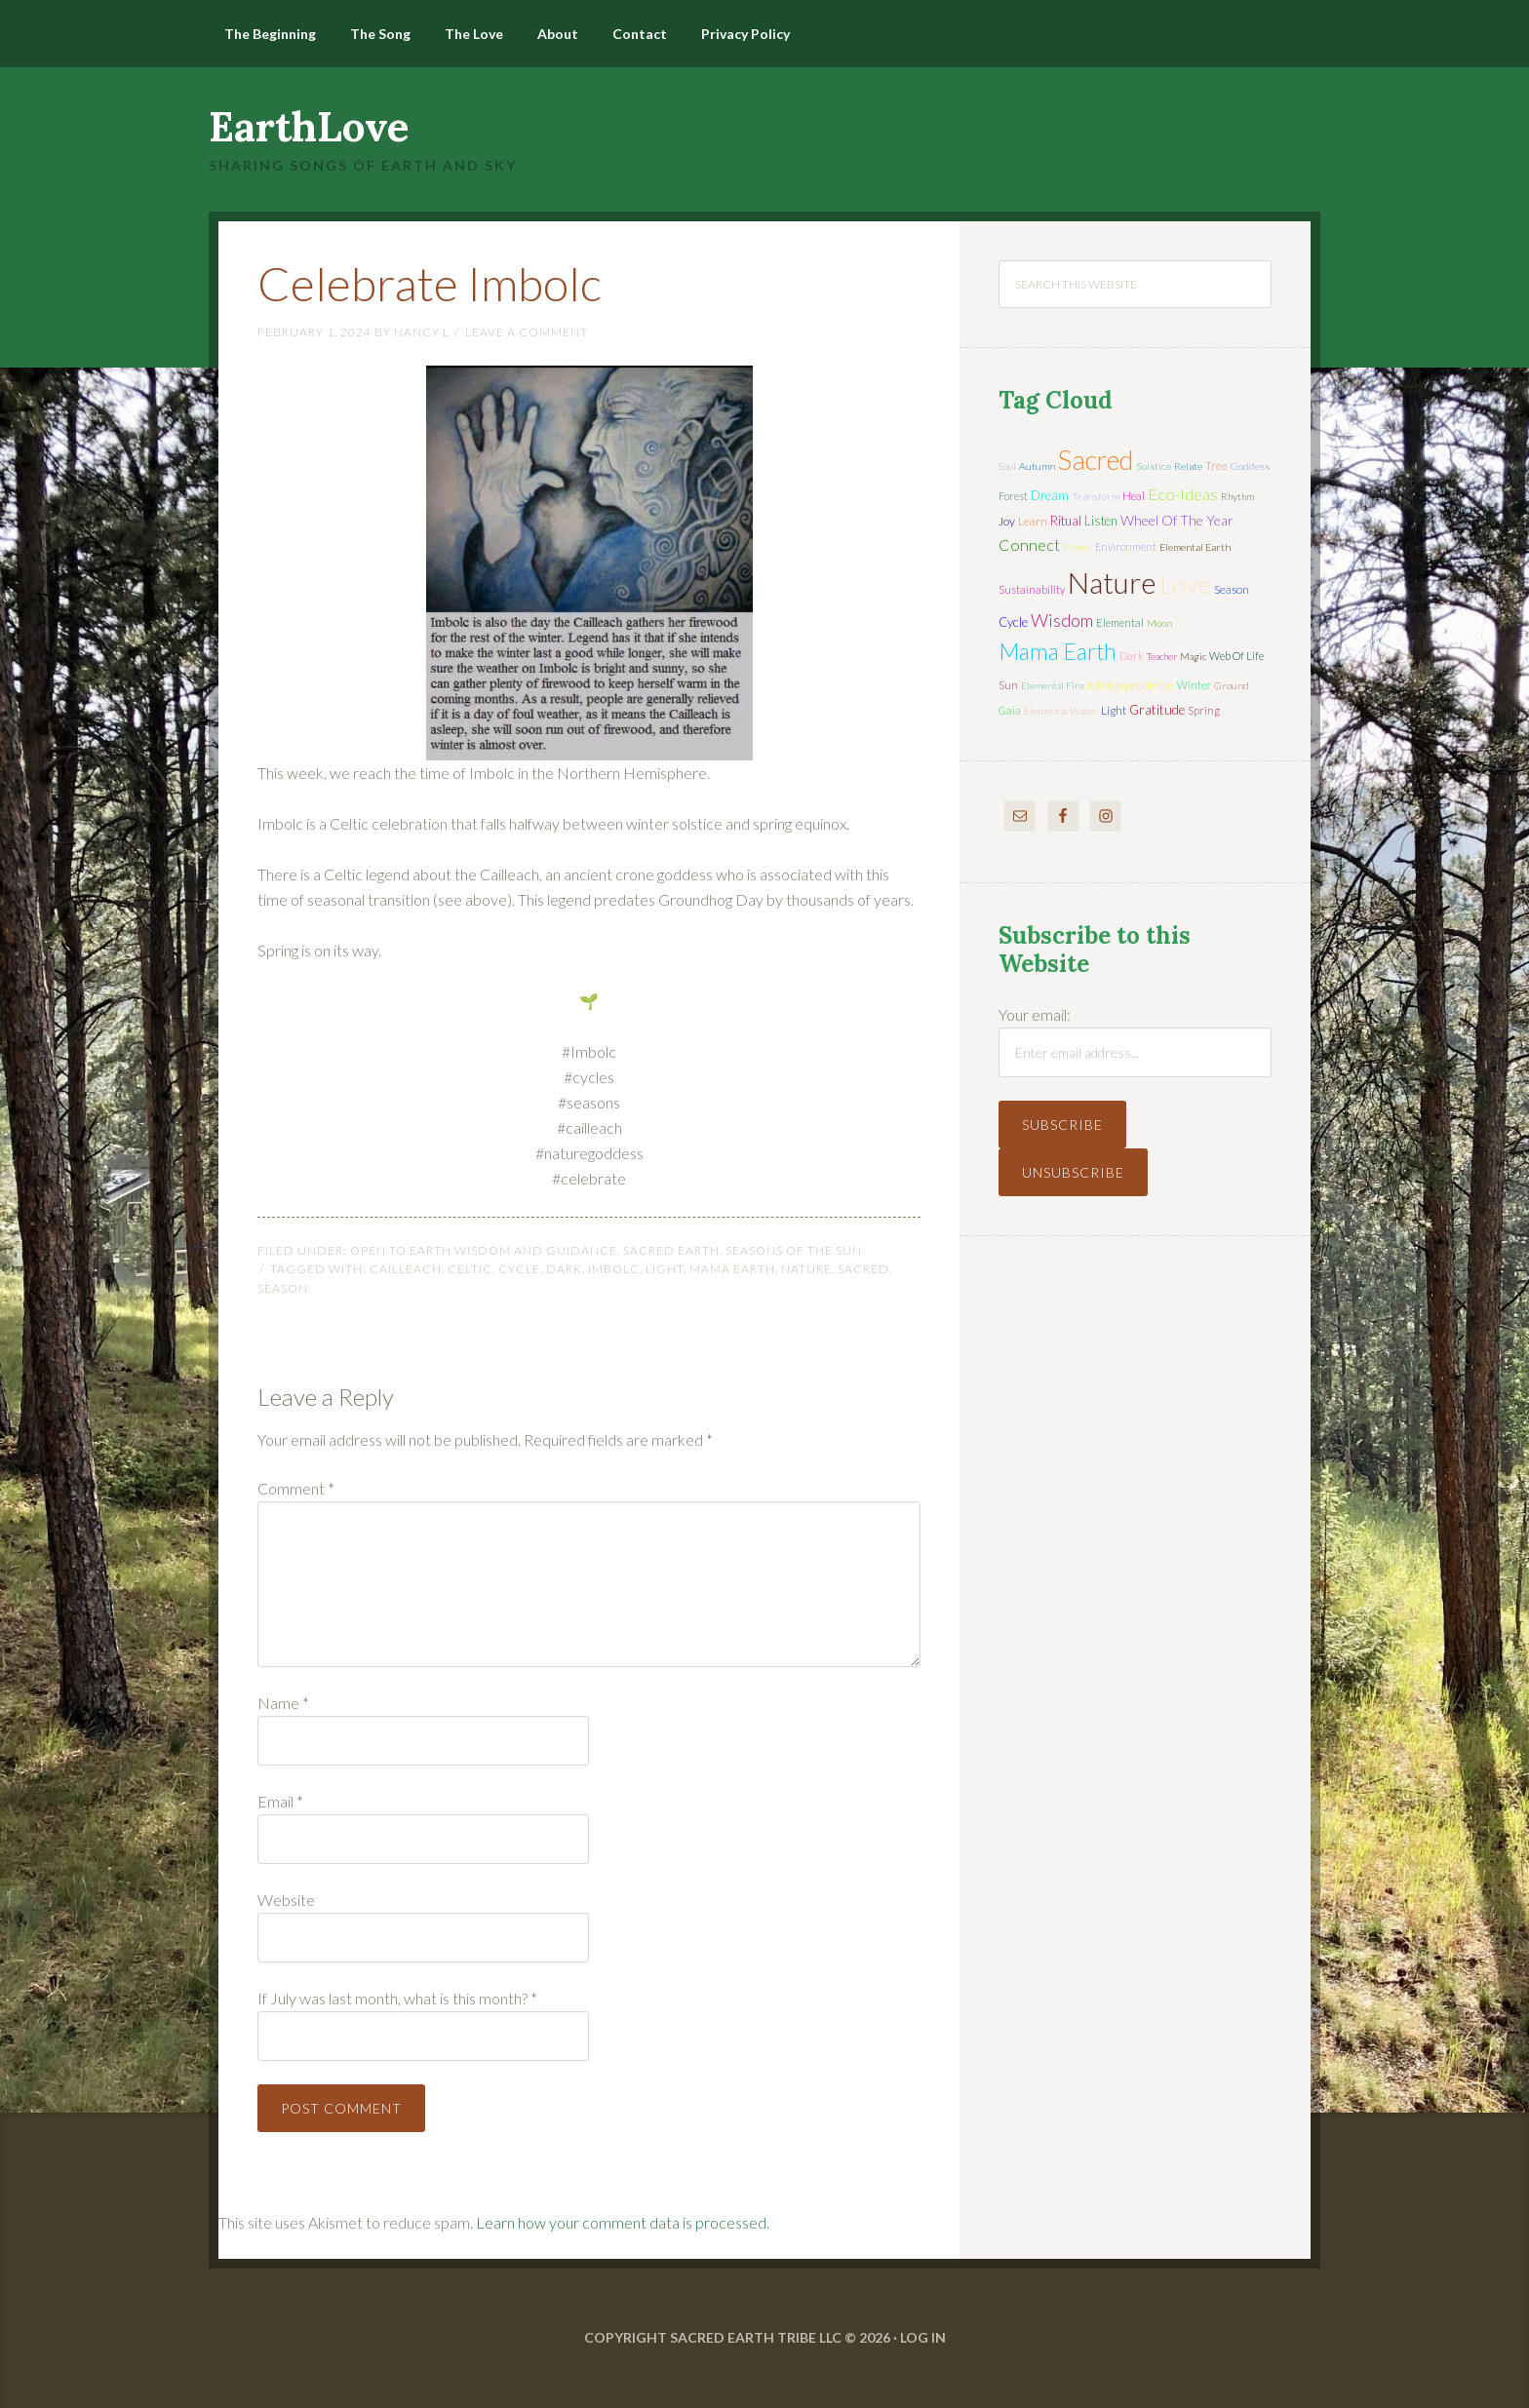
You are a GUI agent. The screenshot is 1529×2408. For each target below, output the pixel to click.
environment (1126, 546)
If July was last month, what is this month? (397, 1998)
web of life (1236, 655)
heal (1133, 495)
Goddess (1250, 466)
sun (1008, 685)
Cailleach (406, 1269)
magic (1193, 656)
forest (1013, 495)
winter (1194, 685)
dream (1050, 495)
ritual (1065, 520)
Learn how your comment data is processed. (622, 2222)
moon (1159, 623)
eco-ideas (1183, 494)
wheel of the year (1177, 520)
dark (564, 1269)
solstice (1153, 466)
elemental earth (1195, 547)
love (1185, 584)
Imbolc (614, 1269)
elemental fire (1052, 685)
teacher (1162, 656)
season (282, 1288)
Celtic (470, 1269)
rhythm (1237, 496)
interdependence (1130, 685)
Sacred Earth (671, 1250)
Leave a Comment (526, 332)
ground (1231, 685)
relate (1188, 466)
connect (1029, 544)
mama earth (732, 1269)
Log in (923, 2337)
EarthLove (309, 126)
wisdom (1062, 620)
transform (1095, 496)
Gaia (1010, 710)
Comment (295, 1488)
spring (1204, 710)
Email (280, 1801)
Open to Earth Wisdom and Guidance (483, 1250)
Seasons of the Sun (793, 1250)
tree (1216, 465)
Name (283, 1702)
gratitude (1157, 710)
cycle (519, 1269)
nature (806, 1269)
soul (1007, 466)
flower (1077, 547)
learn (1032, 521)
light (665, 1269)
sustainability (1032, 589)
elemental (1120, 622)
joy (1007, 521)
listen (1100, 520)
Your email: (1035, 1014)
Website (286, 1899)
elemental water (1061, 711)
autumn (1037, 466)
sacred (863, 1269)
